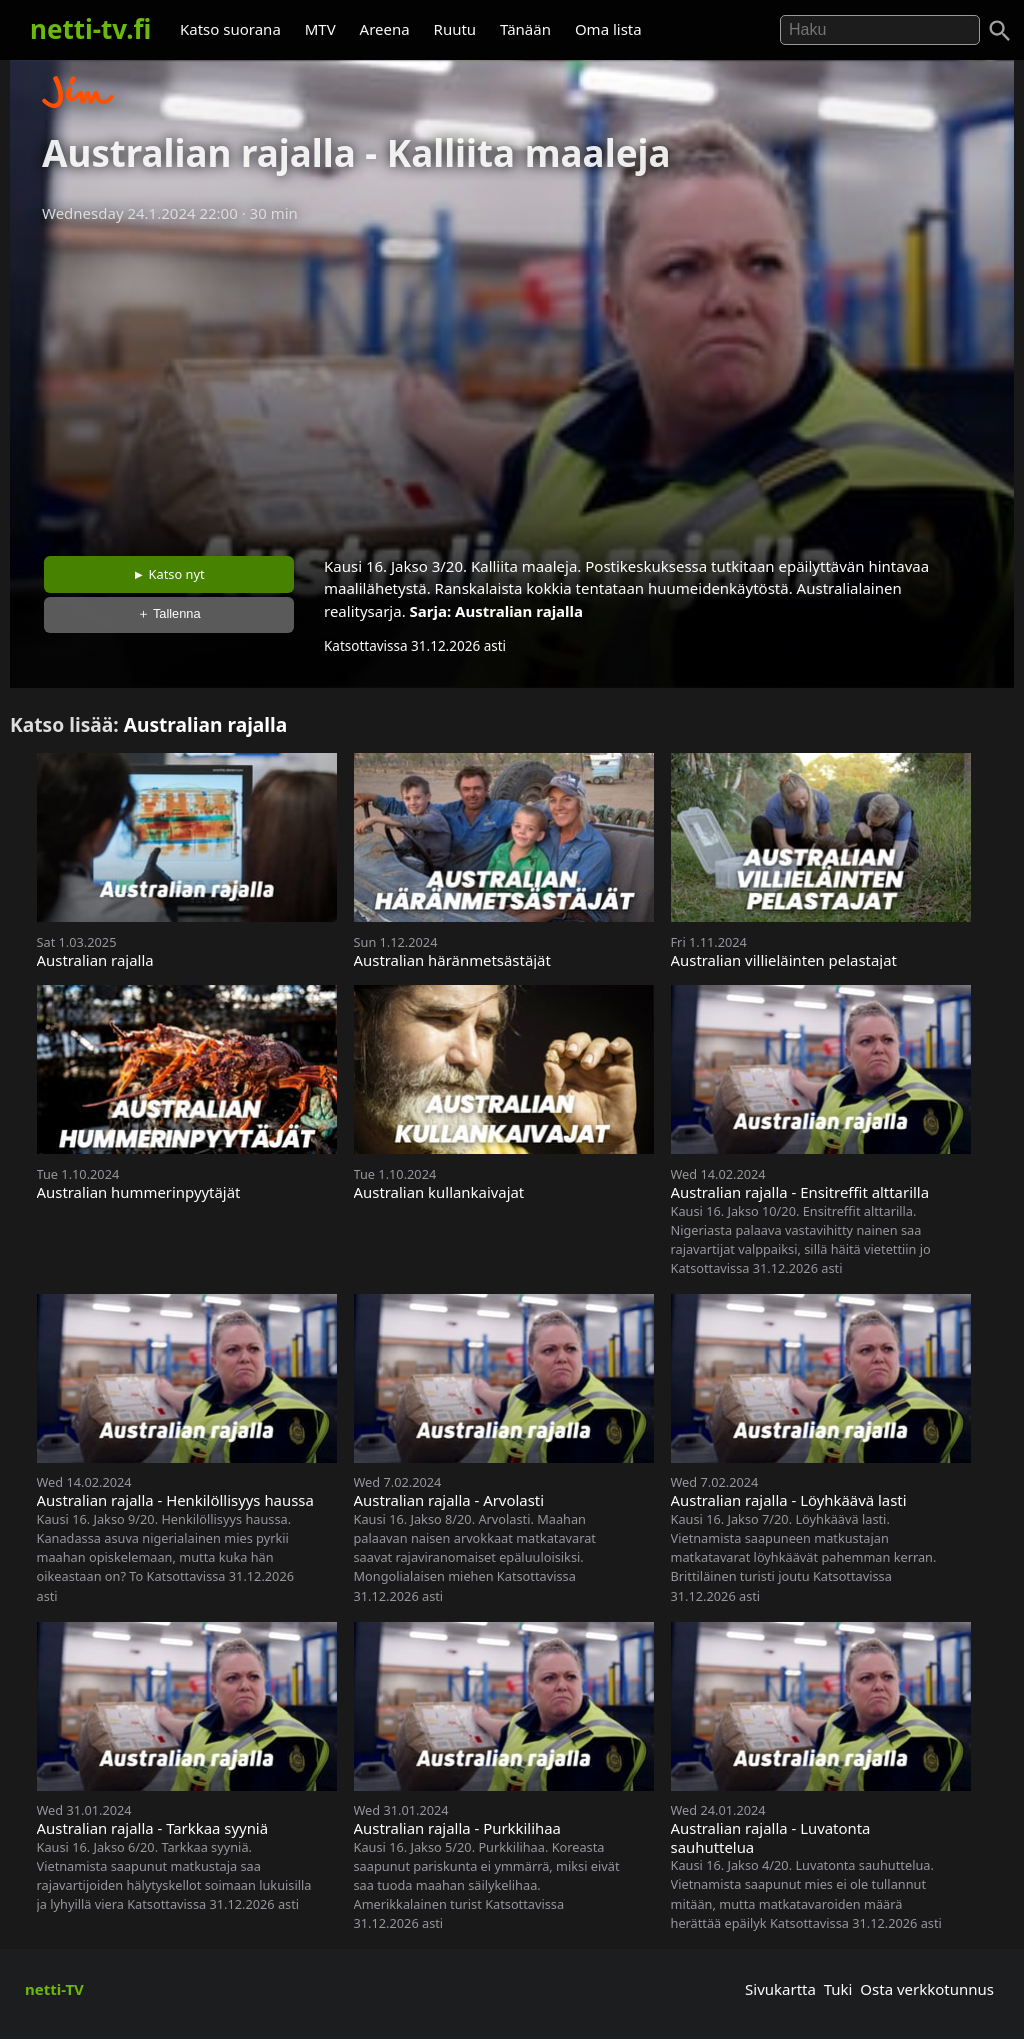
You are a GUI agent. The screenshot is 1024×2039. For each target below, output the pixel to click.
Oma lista (608, 29)
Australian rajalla (519, 611)
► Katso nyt (169, 574)
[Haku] (1000, 31)
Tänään (525, 29)
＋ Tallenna (169, 613)
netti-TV (54, 1989)
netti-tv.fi (90, 29)
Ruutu (455, 29)
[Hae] (880, 30)
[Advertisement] (512, 383)
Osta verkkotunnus (927, 1989)
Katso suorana (230, 29)
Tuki (838, 1989)
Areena (385, 29)
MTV (320, 29)
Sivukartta (780, 1989)
